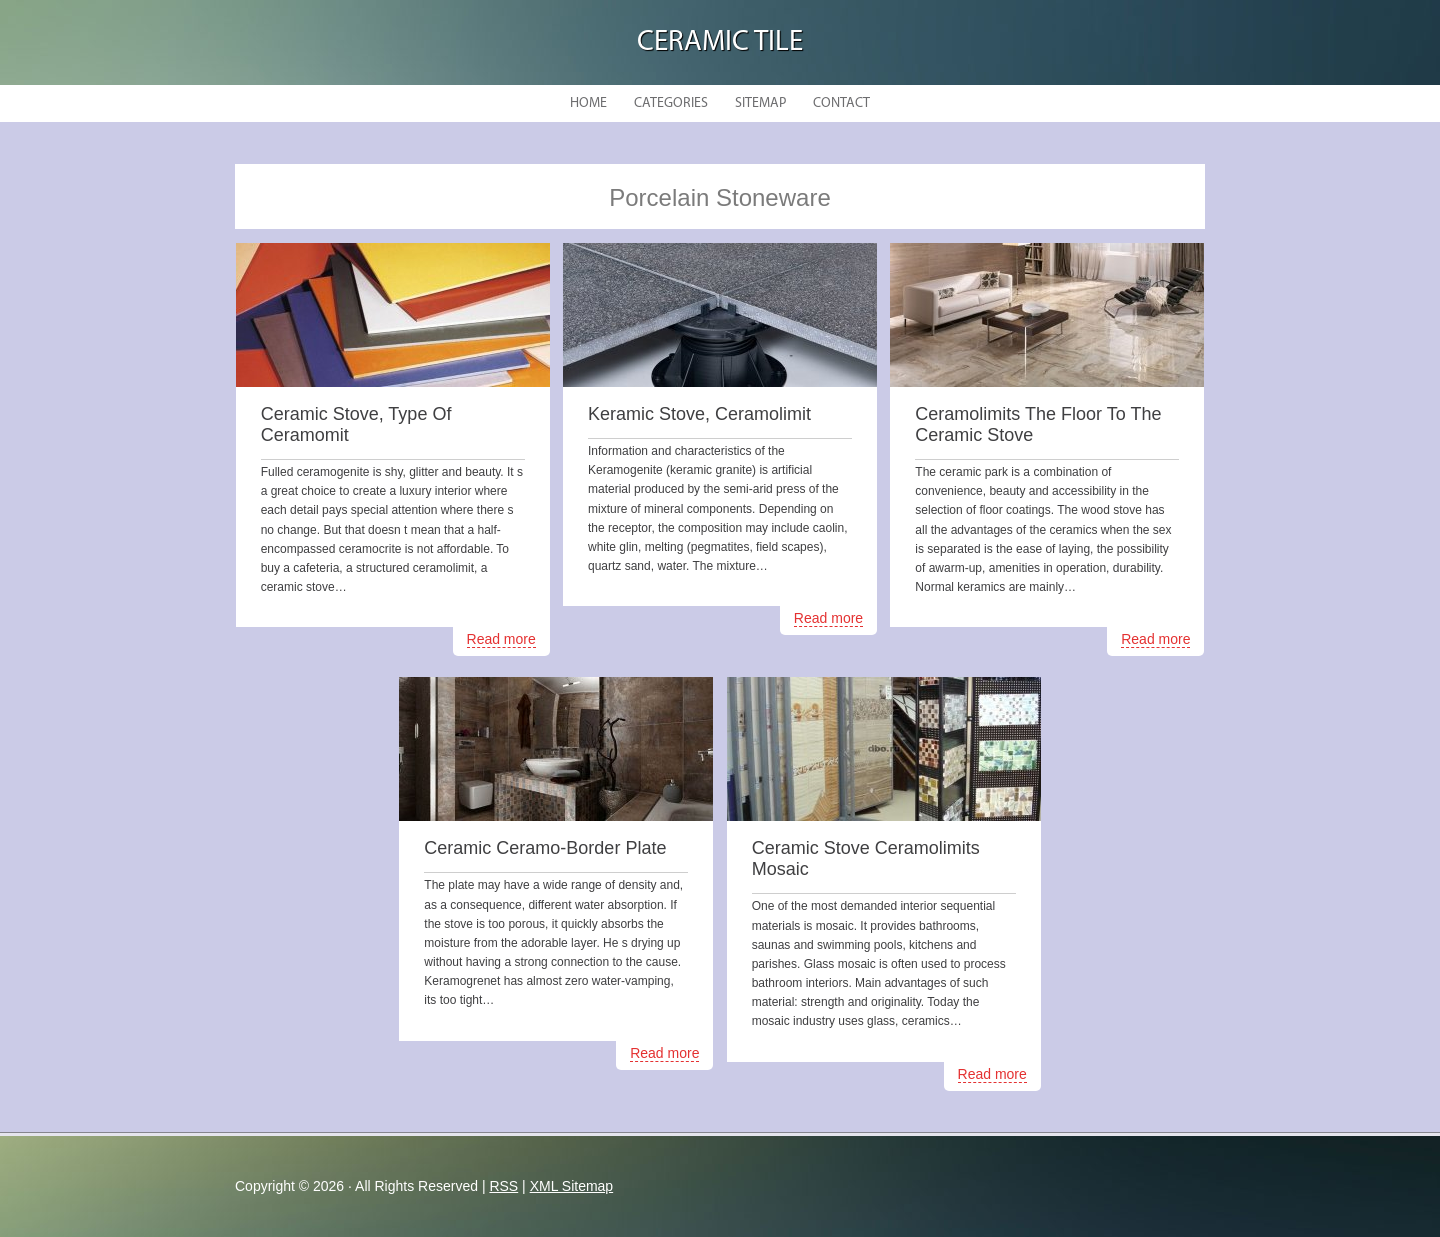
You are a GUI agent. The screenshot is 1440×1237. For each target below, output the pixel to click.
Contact (841, 103)
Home (588, 103)
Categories (671, 103)
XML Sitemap (572, 1186)
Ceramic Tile (720, 42)
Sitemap (760, 103)
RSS (503, 1186)
